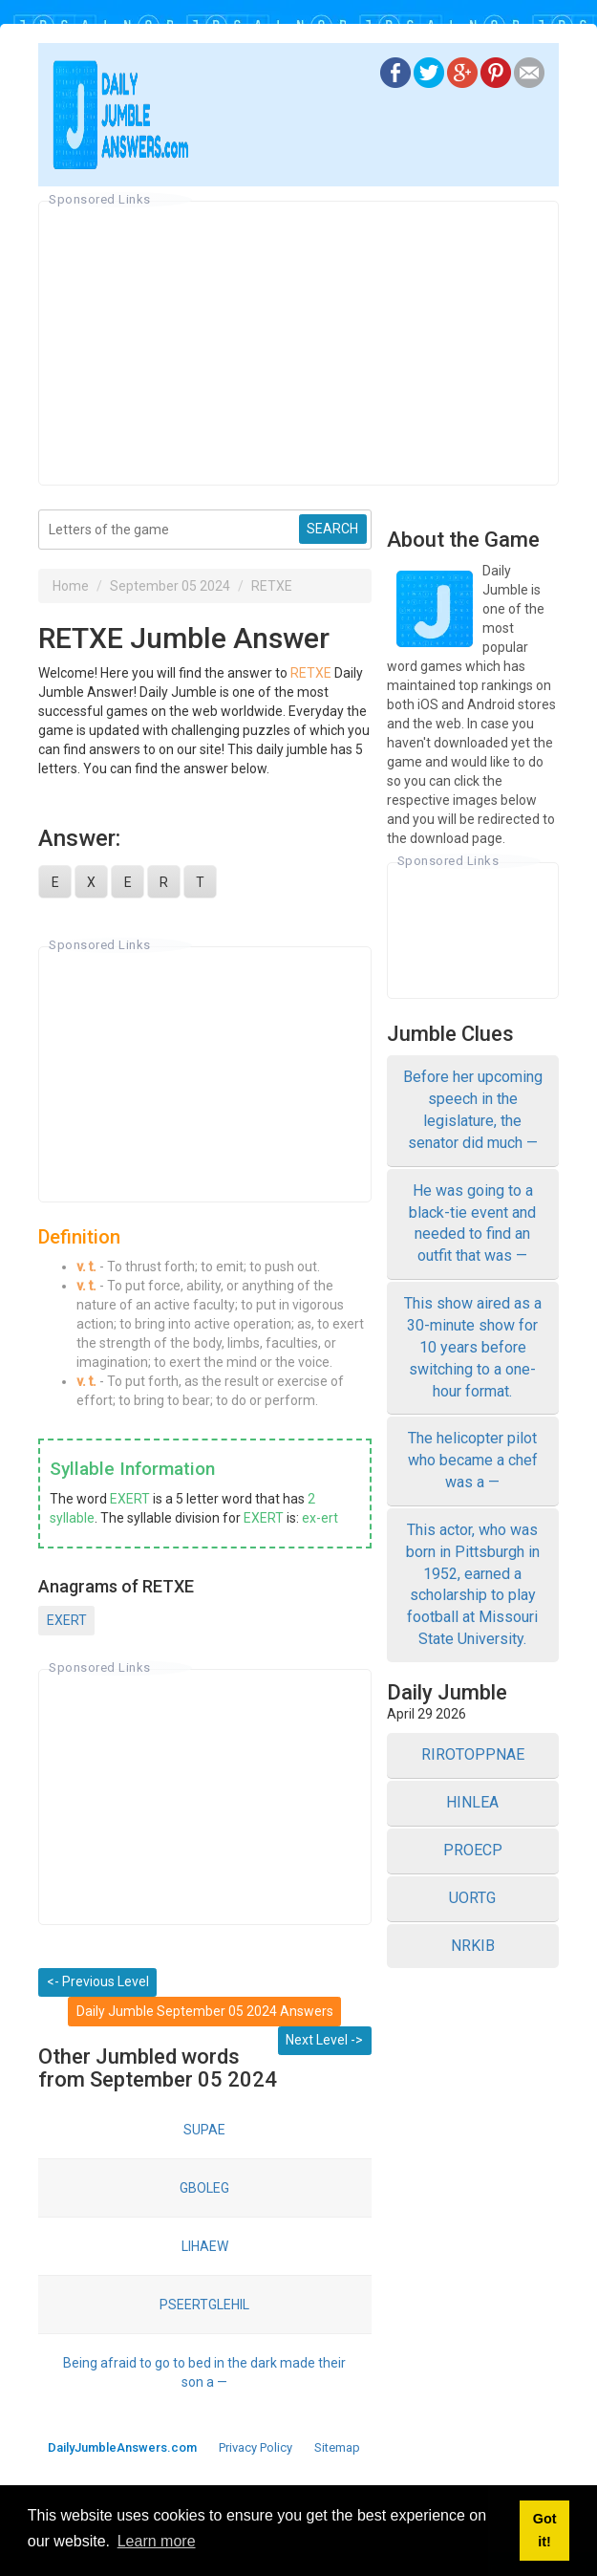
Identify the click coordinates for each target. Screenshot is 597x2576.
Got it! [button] (545, 2530)
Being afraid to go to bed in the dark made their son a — (204, 2372)
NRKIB (473, 1946)
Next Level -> (324, 2039)
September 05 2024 (170, 586)
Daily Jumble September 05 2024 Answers (204, 2011)
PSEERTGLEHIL (204, 2304)
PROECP (472, 1850)
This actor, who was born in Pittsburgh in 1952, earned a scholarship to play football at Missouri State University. (473, 1584)
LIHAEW (204, 2246)
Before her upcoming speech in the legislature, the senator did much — (473, 1110)
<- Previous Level (98, 1981)
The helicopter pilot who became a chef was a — (473, 1460)
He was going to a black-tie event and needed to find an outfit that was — (472, 1223)
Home (71, 586)
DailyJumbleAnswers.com (122, 2447)
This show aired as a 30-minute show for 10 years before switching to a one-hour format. (473, 1346)
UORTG (472, 1898)
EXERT (130, 1498)
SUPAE (204, 2129)
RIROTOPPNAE (472, 1754)
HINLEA (472, 1802)
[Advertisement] (298, 343)
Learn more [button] (156, 2541)
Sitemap (337, 2447)
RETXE (271, 586)
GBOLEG (204, 2188)
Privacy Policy (255, 2447)
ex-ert (320, 1518)
